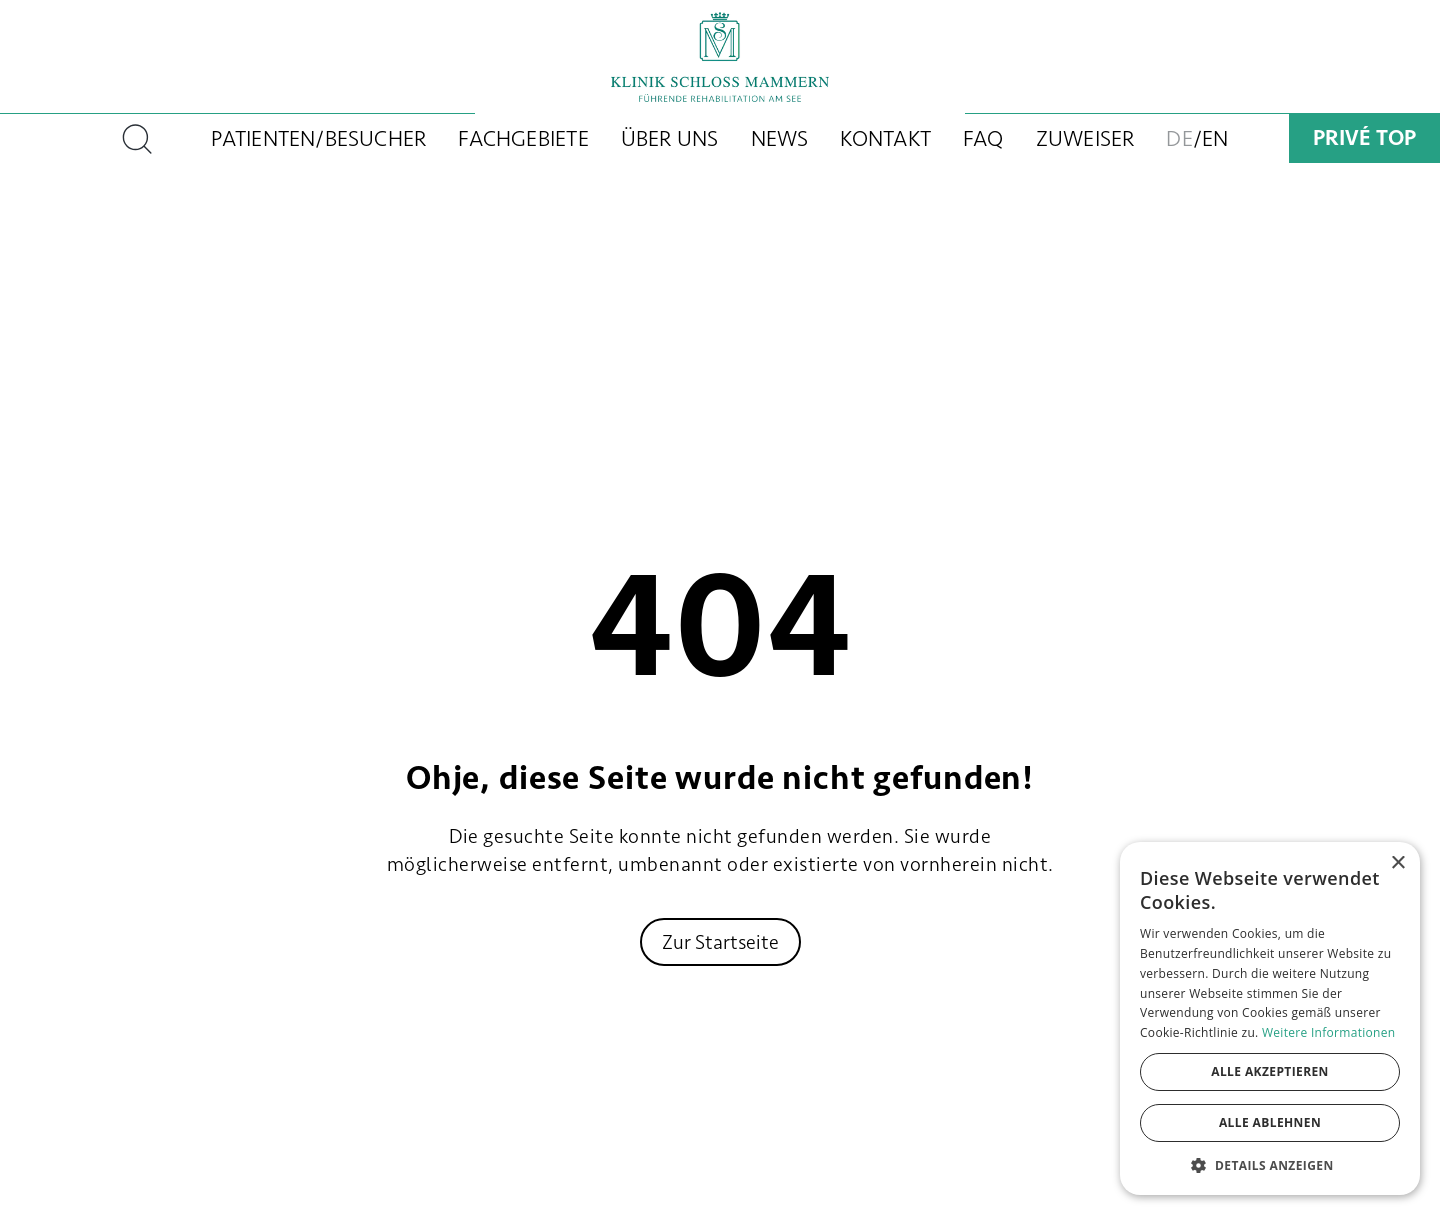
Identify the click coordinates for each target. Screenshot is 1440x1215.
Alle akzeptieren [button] (1270, 1071)
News (780, 138)
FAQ (983, 138)
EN (1215, 138)
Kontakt (885, 138)
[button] (1270, 1165)
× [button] (1397, 863)
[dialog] (1270, 1018)
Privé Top (1364, 137)
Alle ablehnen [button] (1270, 1122)
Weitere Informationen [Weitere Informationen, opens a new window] (1329, 1032)
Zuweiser (1085, 138)
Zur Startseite (720, 942)
